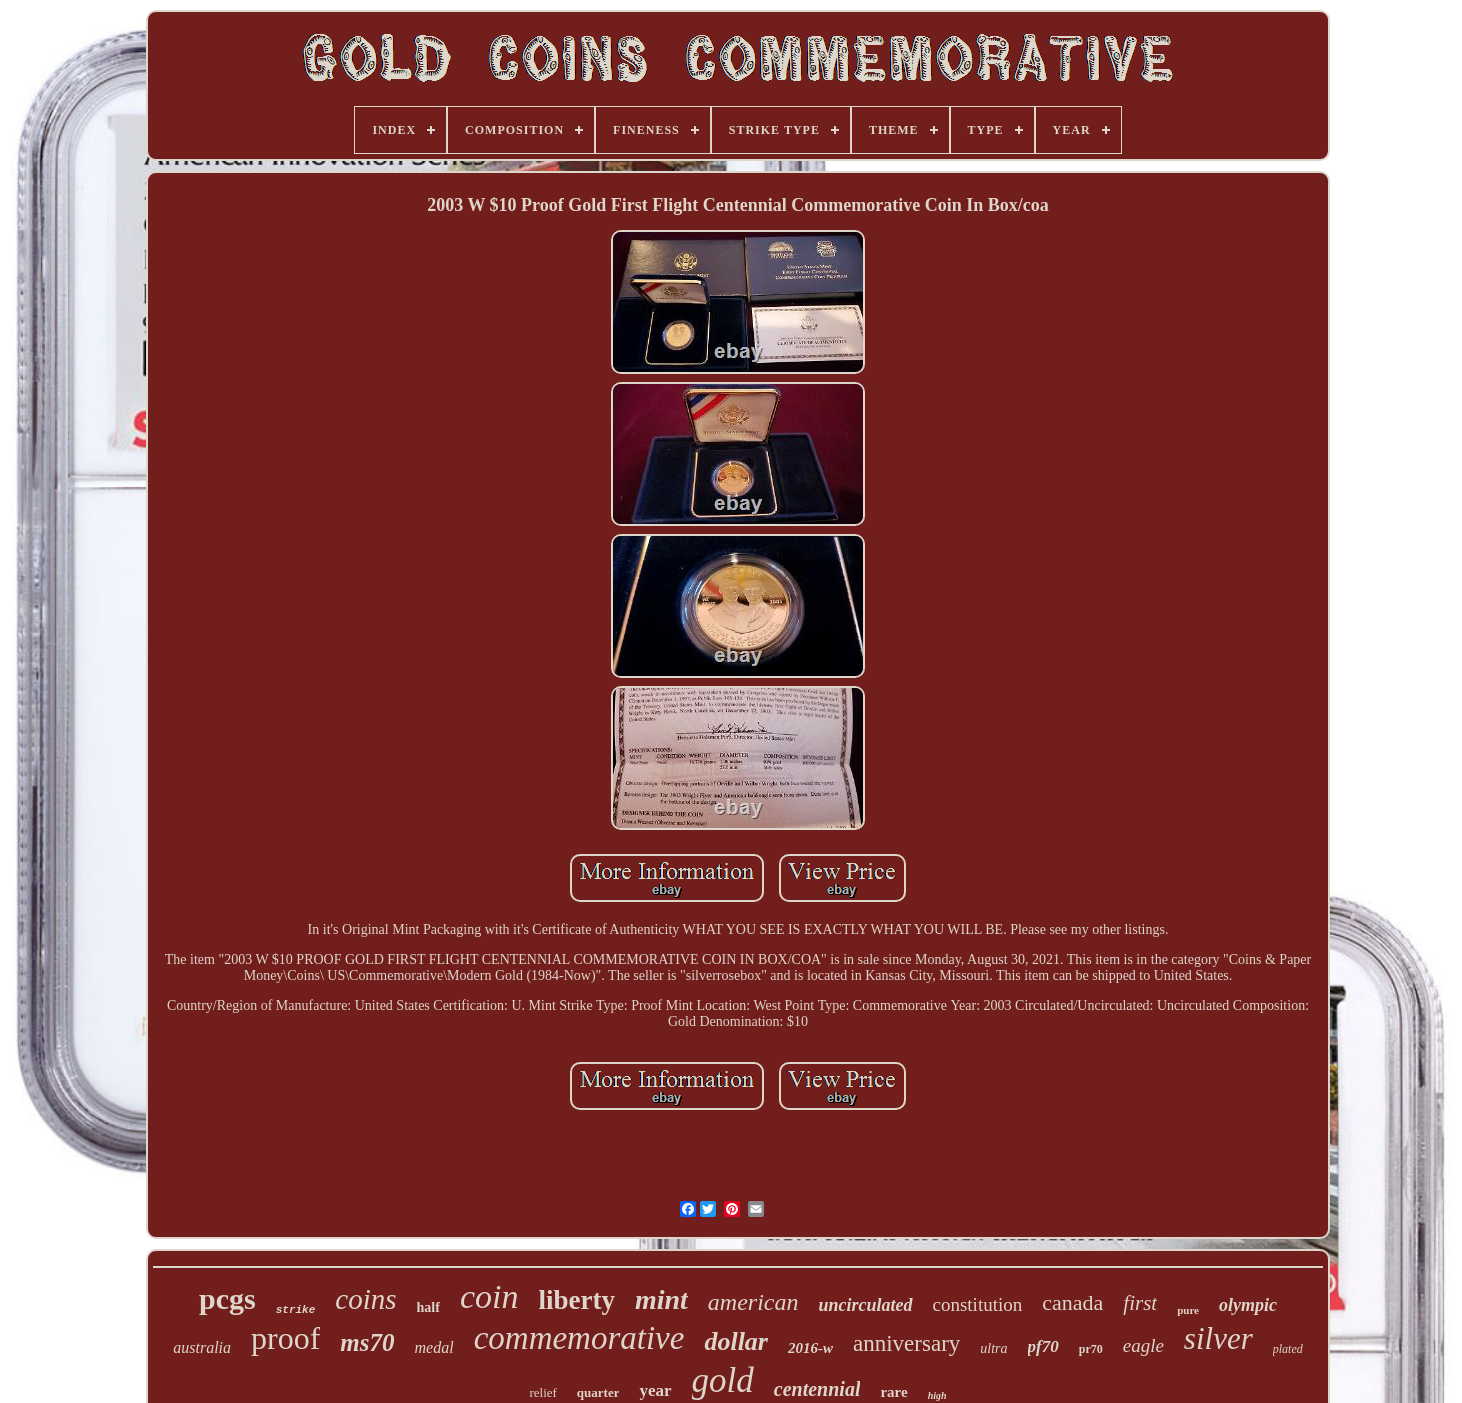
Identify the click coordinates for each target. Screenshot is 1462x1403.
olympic (1248, 1305)
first (1140, 1303)
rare (893, 1392)
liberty (576, 1300)
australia (202, 1347)
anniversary (906, 1343)
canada (1072, 1302)
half (428, 1307)
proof (285, 1338)
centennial (817, 1389)
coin (489, 1296)
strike (296, 1310)
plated (1288, 1349)
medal (434, 1347)
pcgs (227, 1298)
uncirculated (866, 1305)
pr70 (1091, 1349)
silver (1218, 1338)
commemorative (579, 1338)
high (937, 1395)
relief (542, 1392)
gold (723, 1380)
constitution (978, 1304)
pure (1188, 1310)
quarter (598, 1392)
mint (661, 1299)
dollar (736, 1341)
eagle (1143, 1345)
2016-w (810, 1348)
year (655, 1390)
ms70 (367, 1342)
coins (365, 1299)
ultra (993, 1348)
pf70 (1043, 1346)
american (753, 1302)
